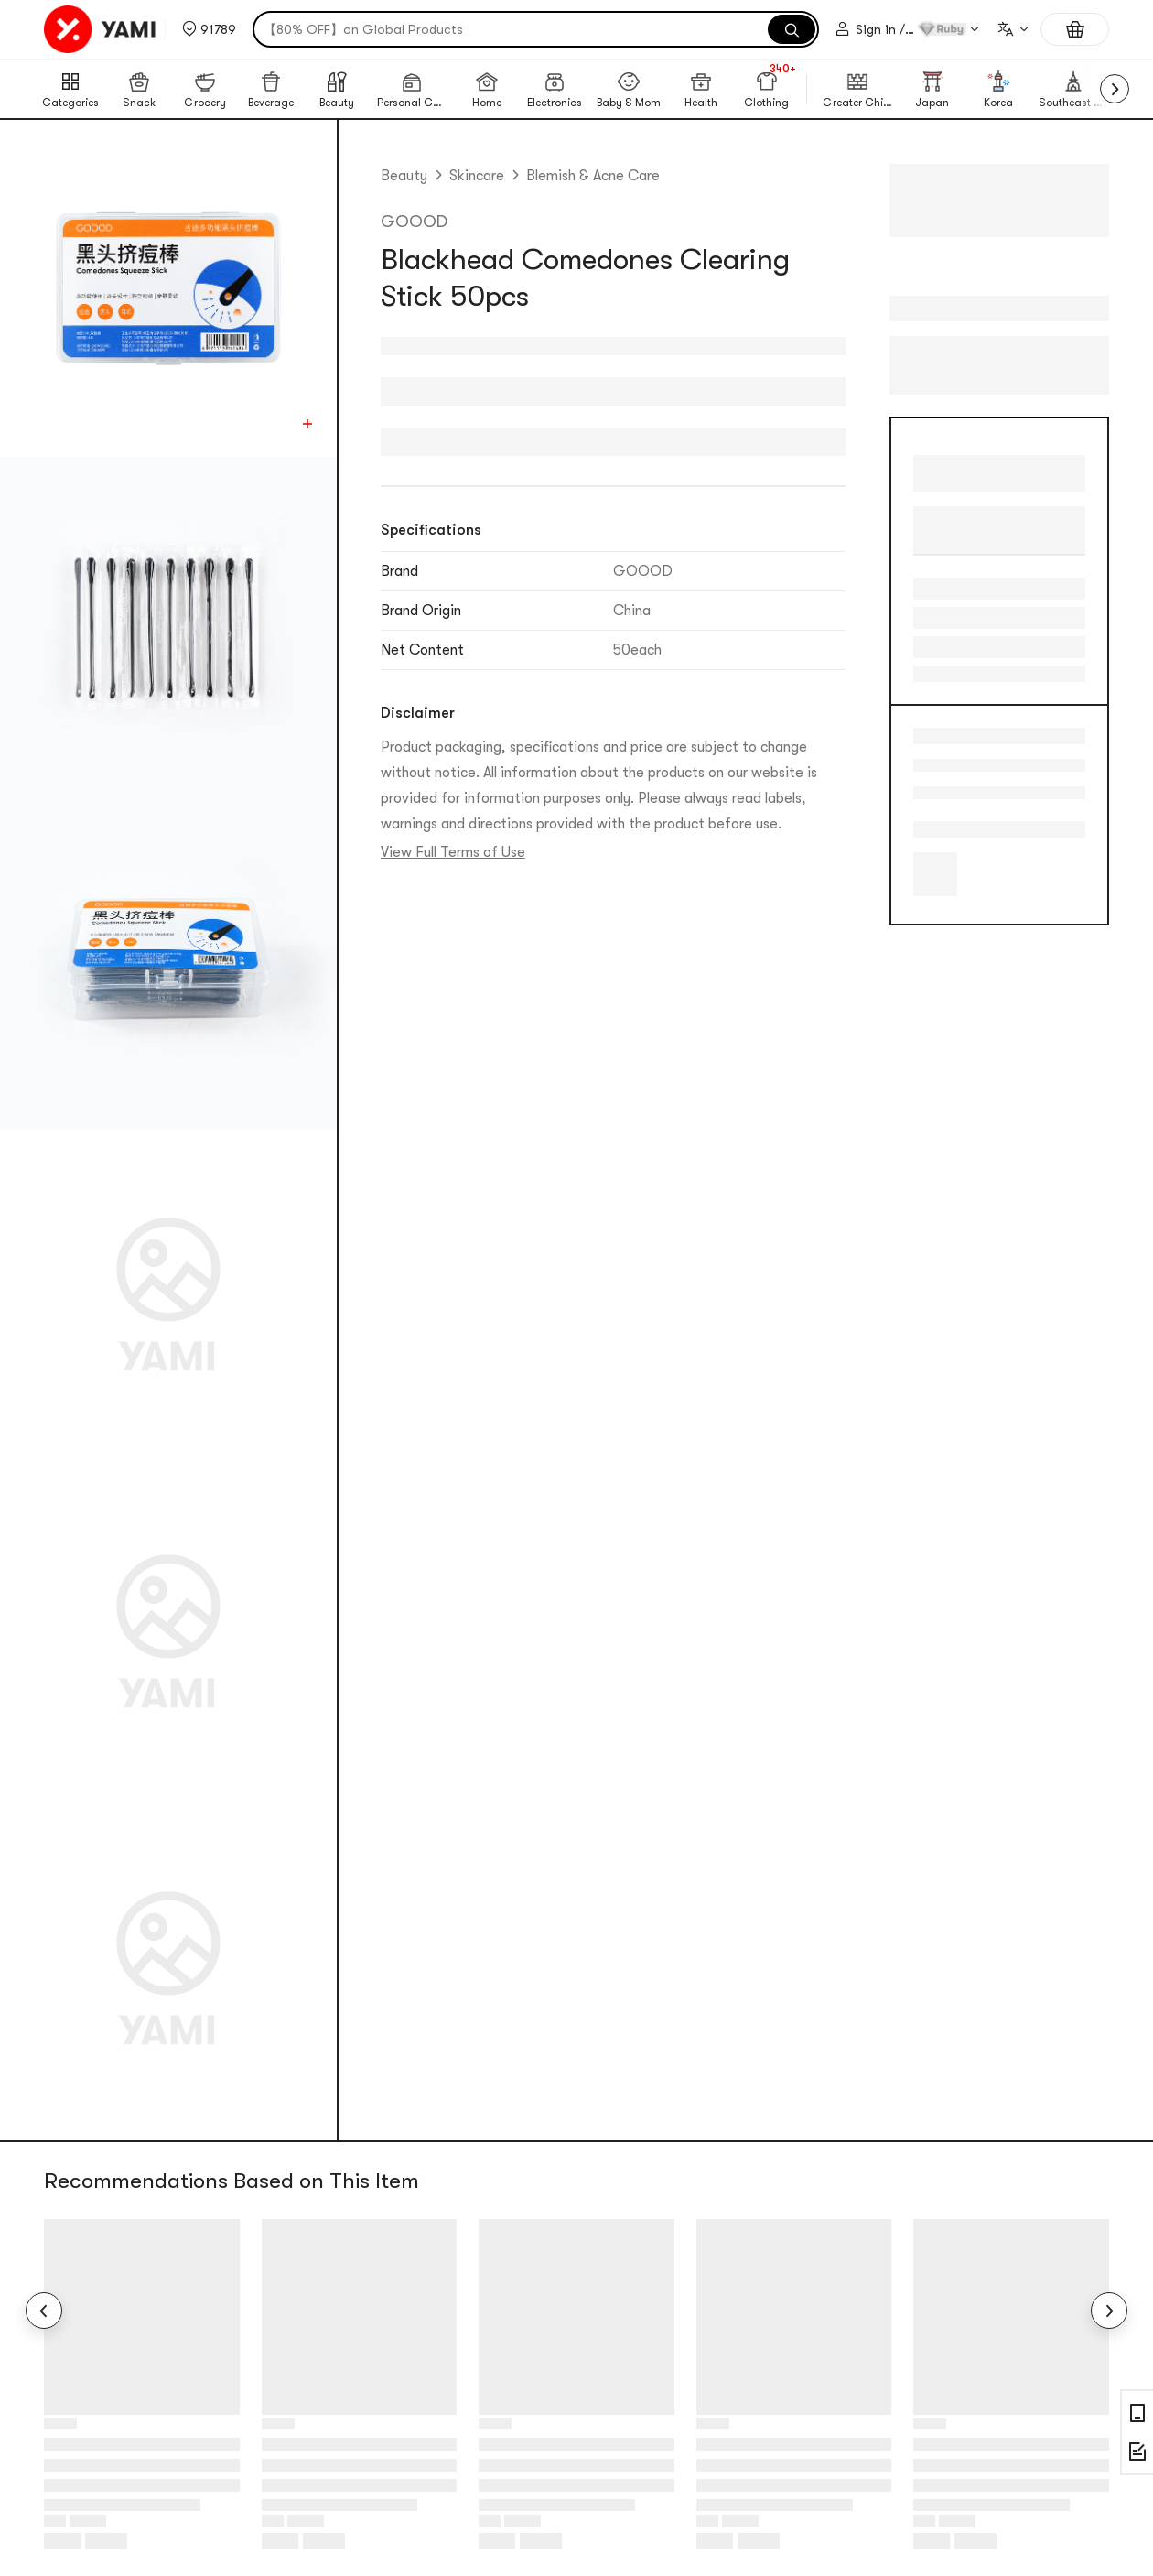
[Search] (791, 29)
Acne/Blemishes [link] (928, 765)
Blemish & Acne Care (593, 176)
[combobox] (1012, 29)
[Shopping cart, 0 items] (1074, 29)
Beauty (404, 176)
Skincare (476, 176)
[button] (209, 29)
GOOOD (414, 221)
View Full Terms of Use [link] (453, 852)
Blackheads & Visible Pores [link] (928, 792)
